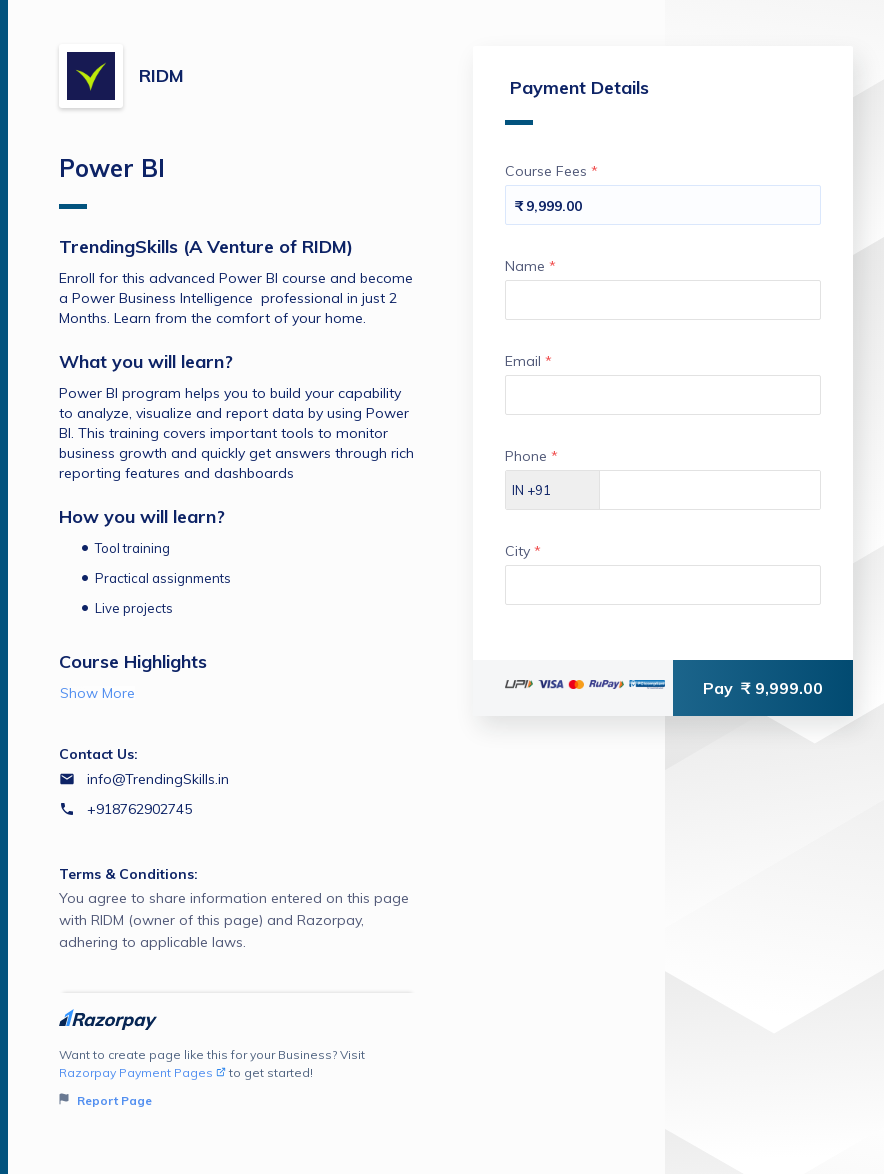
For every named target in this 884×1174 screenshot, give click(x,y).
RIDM (161, 75)
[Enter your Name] (663, 300)
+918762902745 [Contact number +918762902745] (139, 809)
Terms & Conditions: (128, 874)
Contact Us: (98, 754)
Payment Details (577, 100)
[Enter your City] (663, 585)
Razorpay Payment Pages (142, 1072)
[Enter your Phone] (710, 490)
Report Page (105, 1100)
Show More (97, 693)
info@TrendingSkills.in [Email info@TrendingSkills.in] (158, 779)
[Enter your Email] (663, 395)
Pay (763, 688)
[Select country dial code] (553, 490)
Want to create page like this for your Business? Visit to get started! (237, 1078)
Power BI (112, 181)
